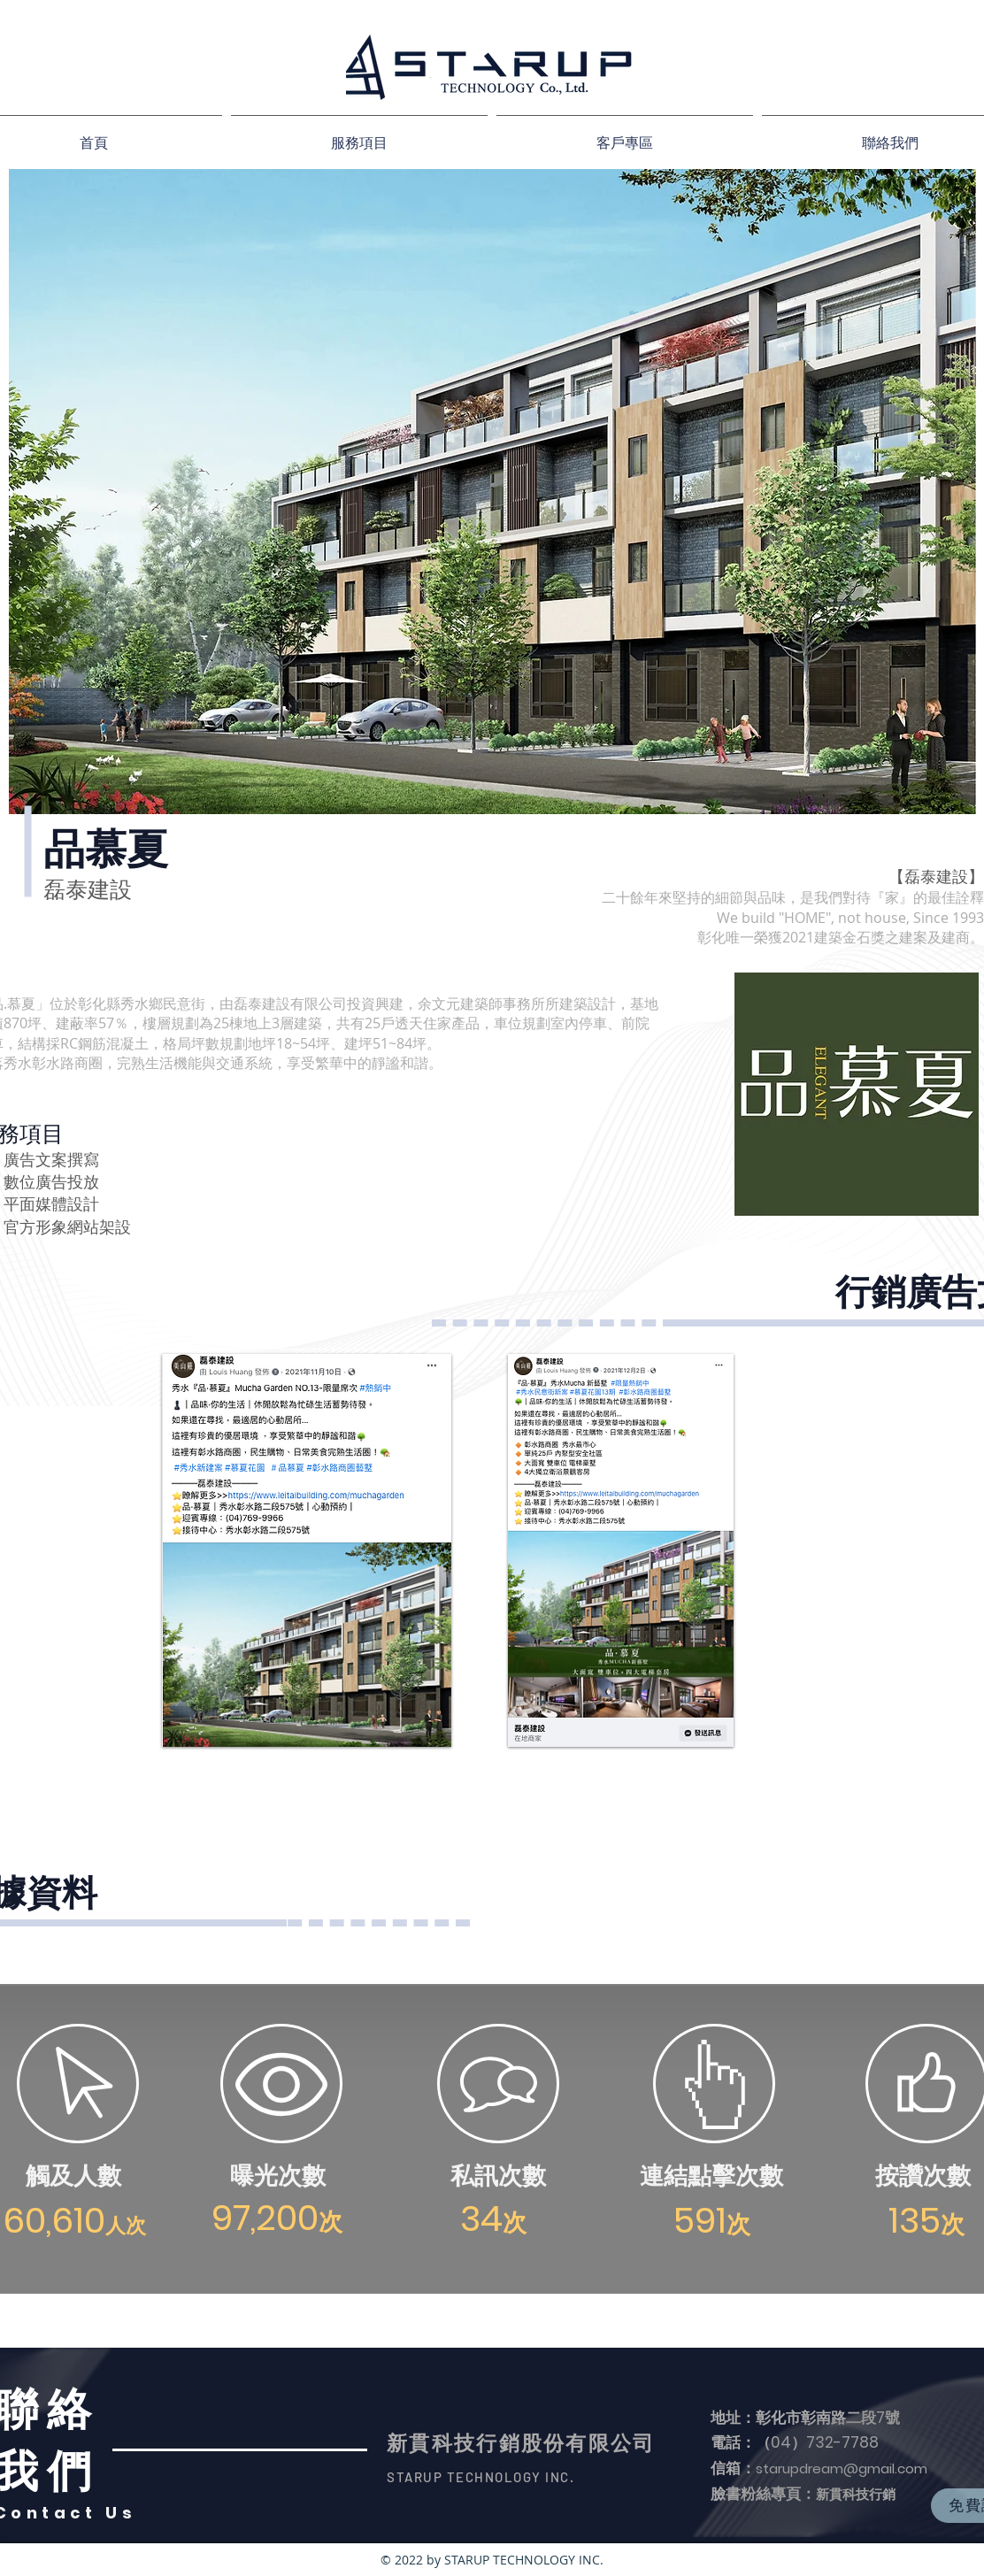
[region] (305, 1550)
